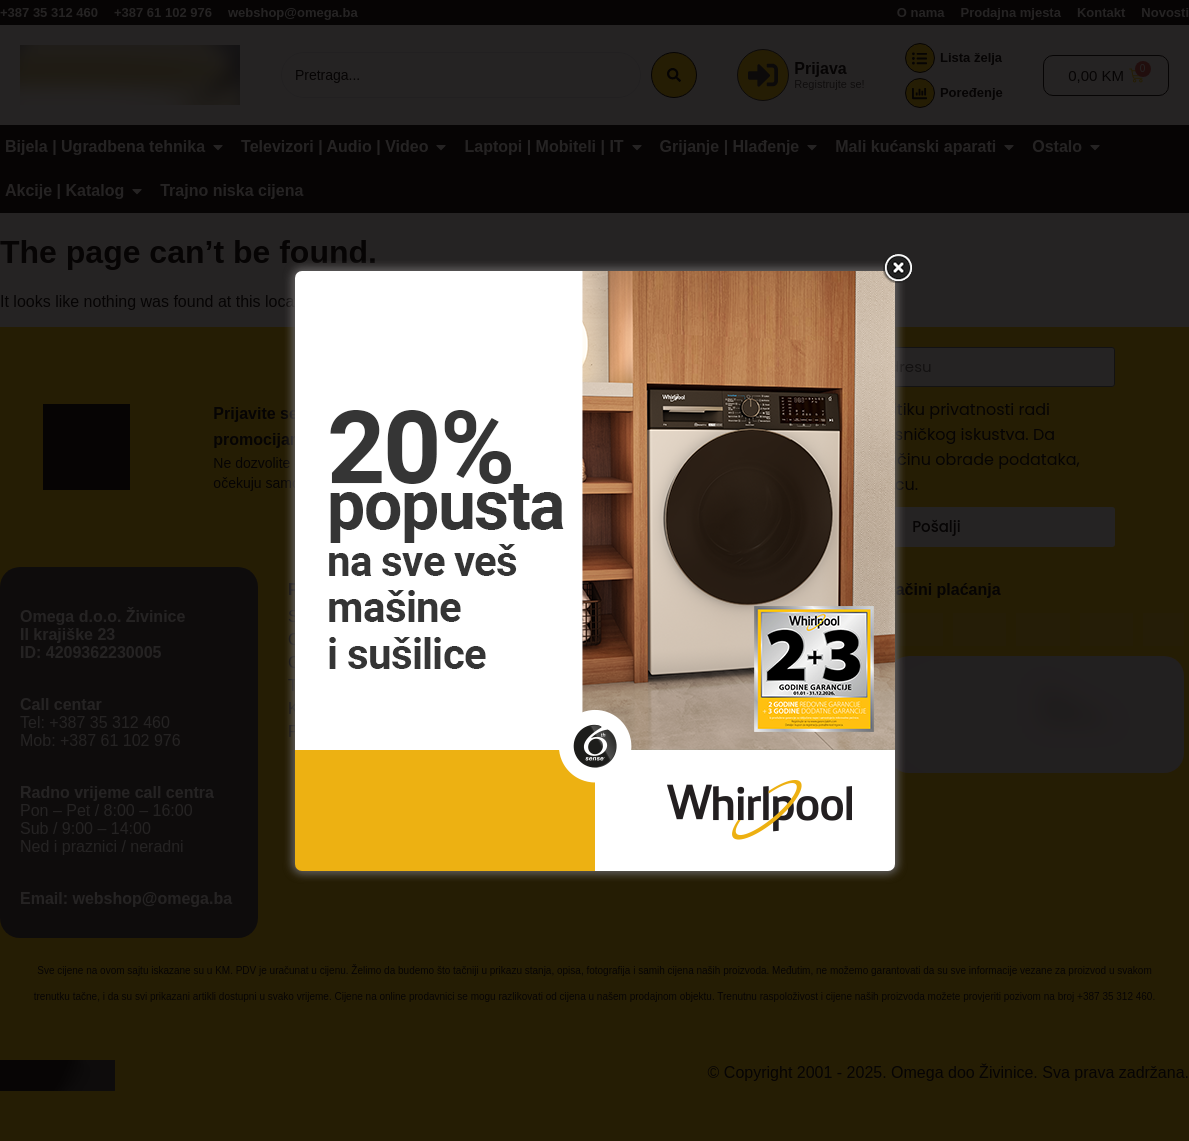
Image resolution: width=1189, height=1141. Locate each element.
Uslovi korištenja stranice (584, 692)
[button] (828, 452)
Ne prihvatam (593, 648)
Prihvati (429, 648)
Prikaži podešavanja (759, 648)
